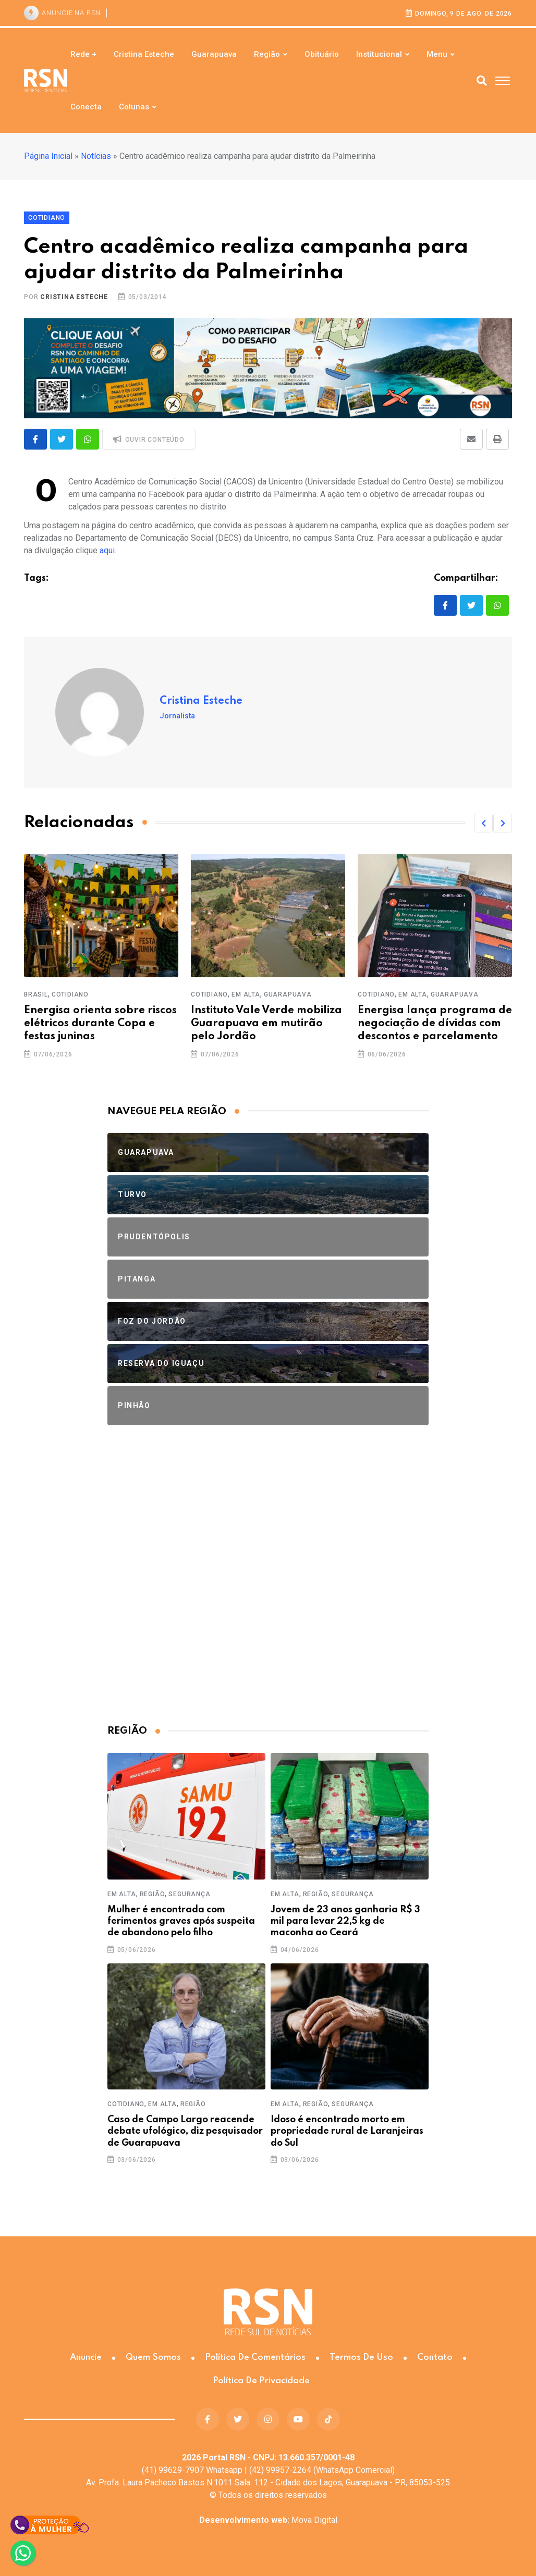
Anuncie (86, 2357)
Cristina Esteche (144, 54)
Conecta (86, 106)
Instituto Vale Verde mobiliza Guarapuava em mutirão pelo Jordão (266, 1023)
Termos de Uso (361, 2357)
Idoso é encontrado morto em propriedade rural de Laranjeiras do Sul (347, 2131)
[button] (483, 823)
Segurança (189, 1894)
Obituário (321, 54)
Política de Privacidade (261, 2380)
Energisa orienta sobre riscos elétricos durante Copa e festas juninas (100, 1023)
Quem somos (153, 2357)
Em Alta (246, 994)
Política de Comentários (255, 2357)
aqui (107, 550)
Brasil (36, 994)
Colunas (134, 106)
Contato (435, 2357)
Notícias (96, 156)
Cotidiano (70, 994)
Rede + (83, 54)
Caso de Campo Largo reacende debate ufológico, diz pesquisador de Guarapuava (185, 2131)
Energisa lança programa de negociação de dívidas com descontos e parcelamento (435, 1023)
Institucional (379, 54)
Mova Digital (268, 2520)
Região (267, 54)
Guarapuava (214, 54)
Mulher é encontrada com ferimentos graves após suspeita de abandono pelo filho (181, 1921)
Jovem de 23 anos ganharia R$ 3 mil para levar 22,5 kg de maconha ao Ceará (345, 1921)
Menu (437, 54)
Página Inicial (48, 156)
